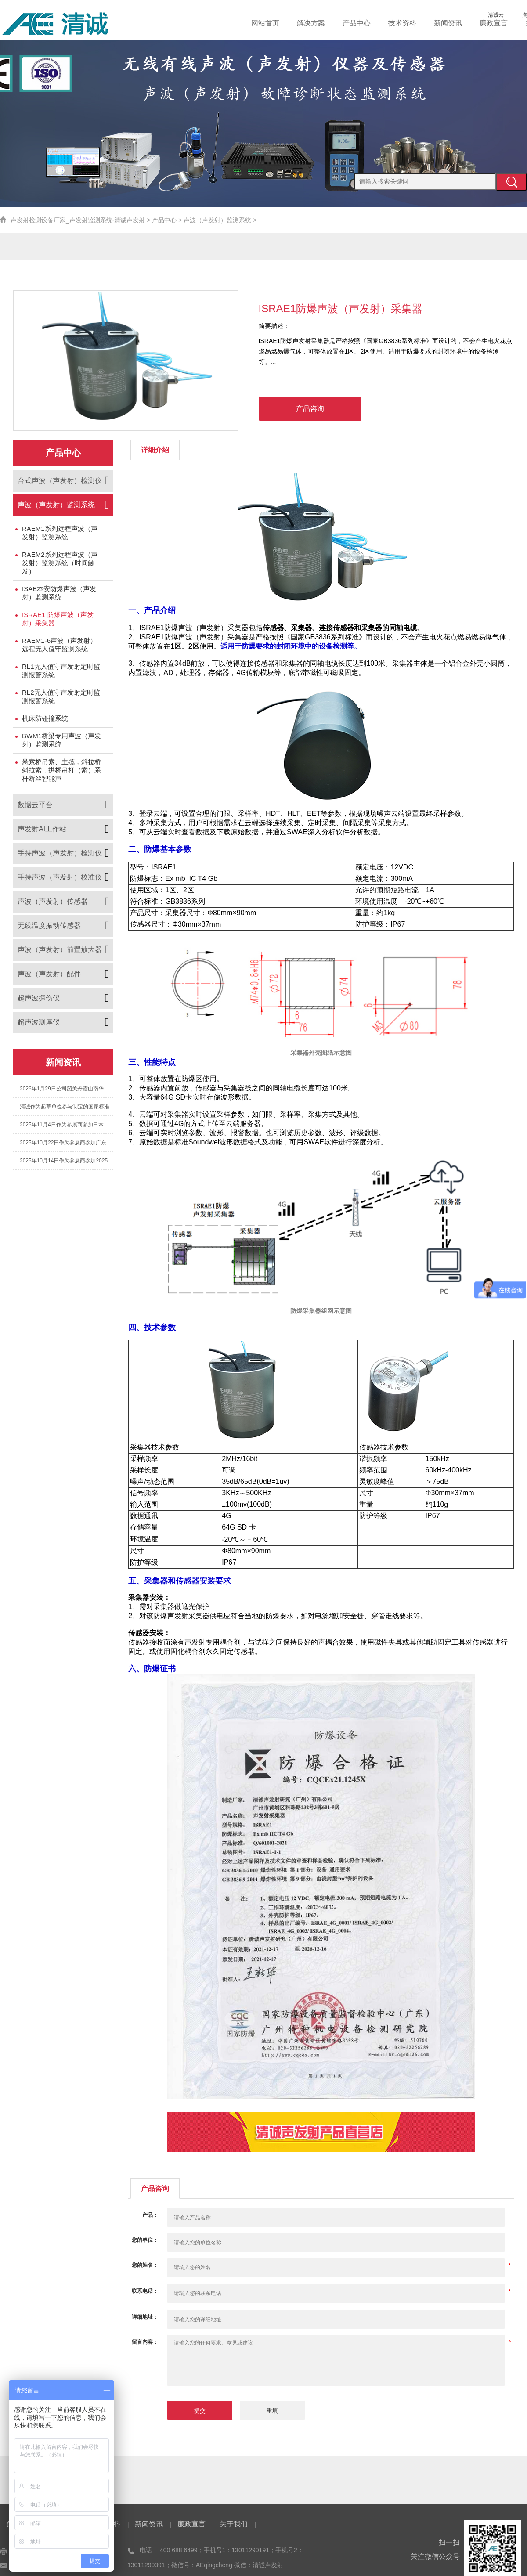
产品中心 (371, 23)
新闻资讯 (456, 23)
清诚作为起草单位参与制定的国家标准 (64, 1107)
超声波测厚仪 (39, 1022)
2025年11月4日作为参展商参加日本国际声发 (66, 1125)
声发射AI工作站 (42, 829)
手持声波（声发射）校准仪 (60, 877)
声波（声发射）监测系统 (217, 220)
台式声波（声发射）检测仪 (60, 480)
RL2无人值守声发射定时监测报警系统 (61, 696)
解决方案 (329, 23)
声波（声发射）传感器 (53, 901)
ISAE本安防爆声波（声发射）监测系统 (59, 593)
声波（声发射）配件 (49, 974)
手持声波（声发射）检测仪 (60, 853)
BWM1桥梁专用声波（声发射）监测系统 (61, 740)
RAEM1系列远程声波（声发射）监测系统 (59, 533)
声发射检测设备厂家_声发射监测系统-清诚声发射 (78, 220)
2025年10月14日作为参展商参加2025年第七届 (66, 1161)
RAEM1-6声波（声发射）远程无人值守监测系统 (59, 645)
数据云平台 (35, 804)
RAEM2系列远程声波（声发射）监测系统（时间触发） (59, 563)
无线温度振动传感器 (49, 925)
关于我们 (234, 2524)
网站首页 (287, 23)
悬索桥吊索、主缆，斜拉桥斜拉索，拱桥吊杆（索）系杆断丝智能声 (61, 770)
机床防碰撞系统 (45, 718)
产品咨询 (310, 408)
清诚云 (490, 15)
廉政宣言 (498, 23)
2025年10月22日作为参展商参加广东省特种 (66, 1143)
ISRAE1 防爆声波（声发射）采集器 (58, 619)
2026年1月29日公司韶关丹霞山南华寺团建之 (66, 1089)
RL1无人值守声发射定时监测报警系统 (61, 670)
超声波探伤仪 (39, 998)
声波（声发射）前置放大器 (60, 949)
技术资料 (414, 23)
